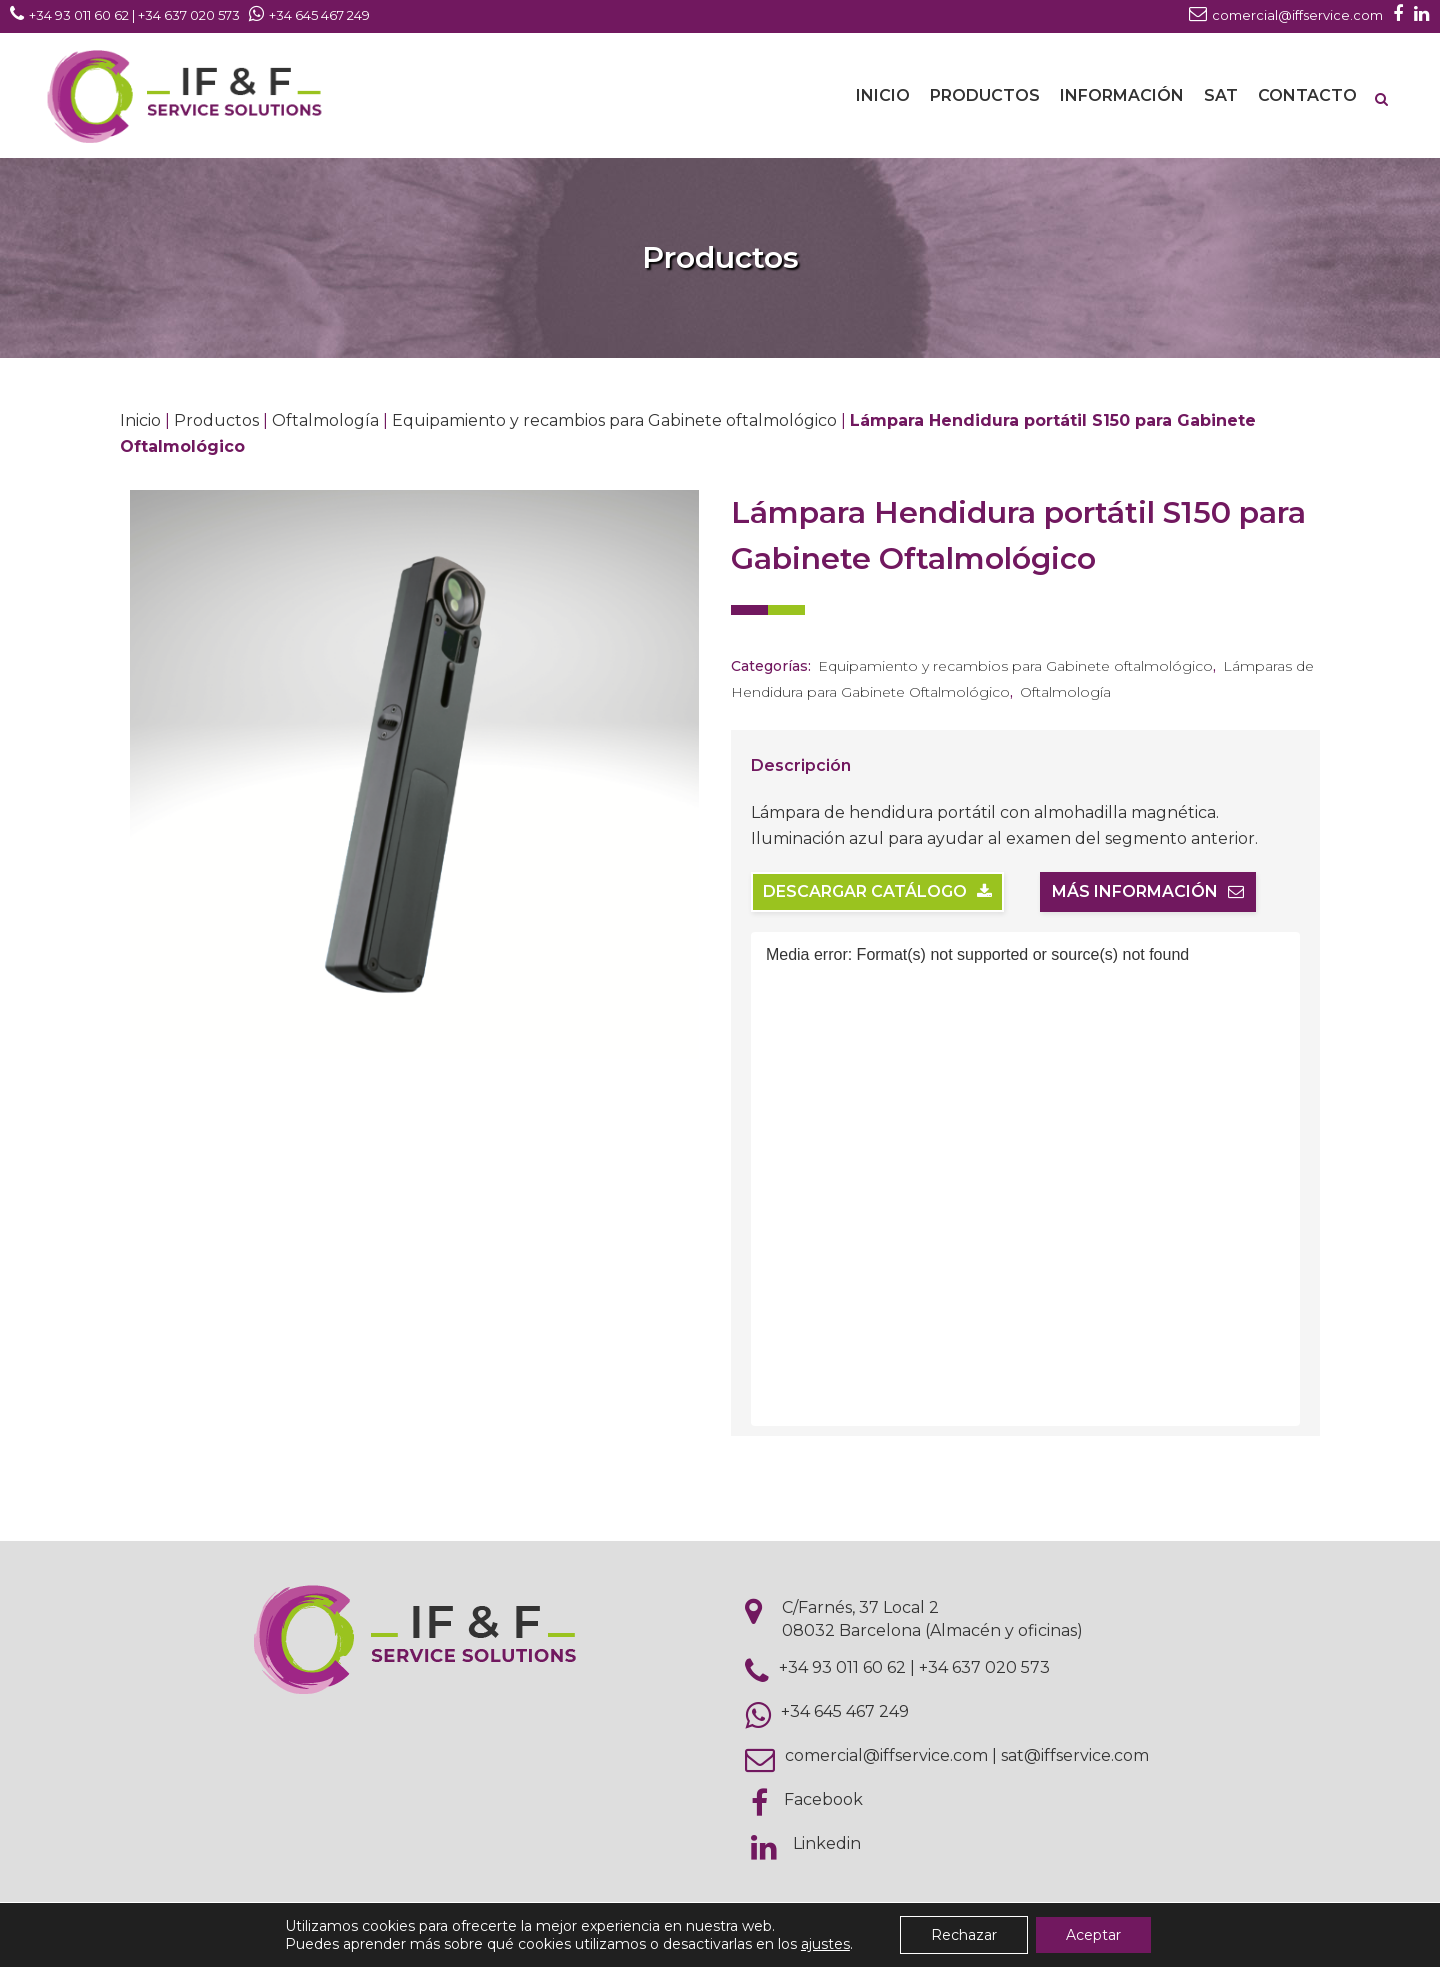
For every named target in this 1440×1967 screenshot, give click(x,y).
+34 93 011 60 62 (842, 1667)
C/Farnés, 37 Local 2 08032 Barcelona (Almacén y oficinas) (932, 1619)
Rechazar (964, 1935)
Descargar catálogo (877, 891)
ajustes (825, 1944)
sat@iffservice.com (1075, 1755)
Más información (1148, 891)
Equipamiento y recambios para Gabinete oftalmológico (614, 420)
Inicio (140, 420)
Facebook (823, 1799)
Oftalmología (325, 420)
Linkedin (827, 1843)
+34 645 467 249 (845, 1711)
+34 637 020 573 (984, 1667)
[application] (1025, 1179)
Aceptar (1093, 1935)
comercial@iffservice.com (886, 1755)
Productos (216, 420)
